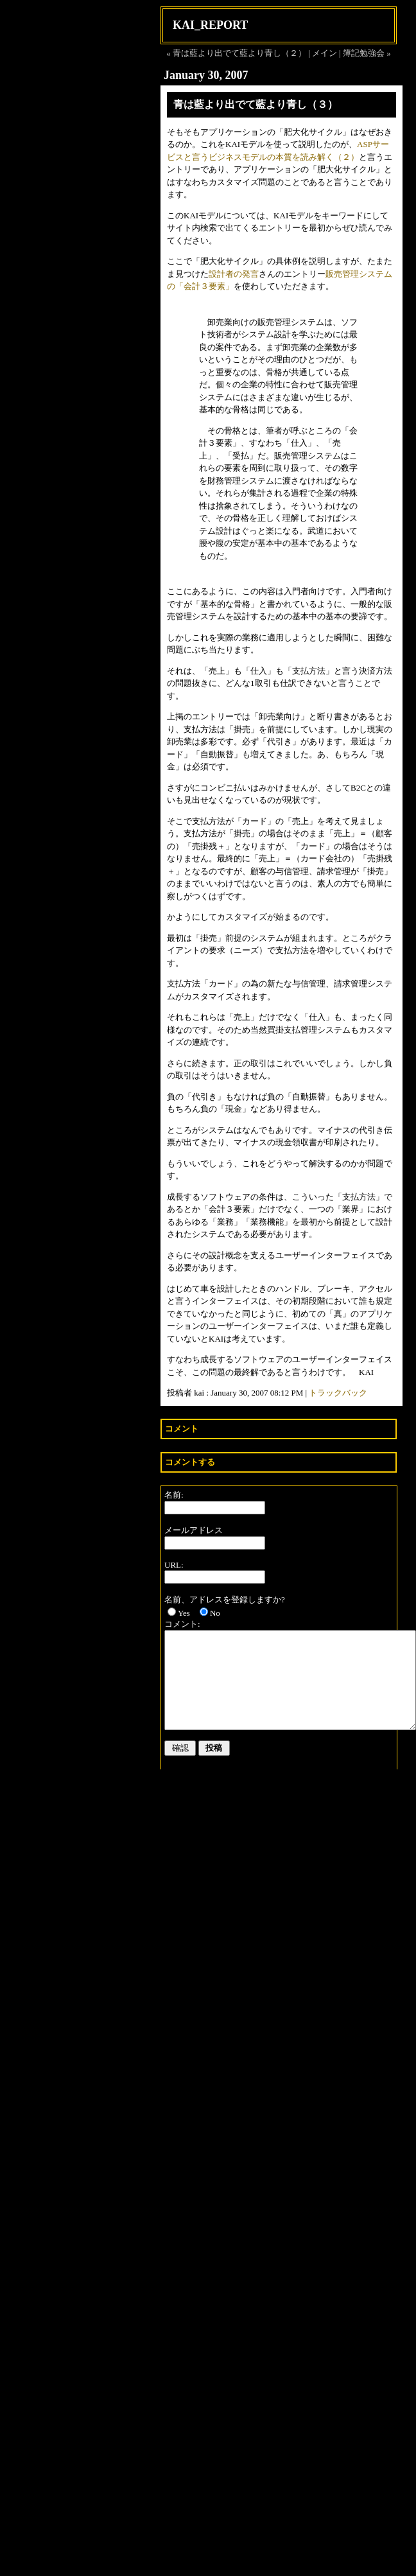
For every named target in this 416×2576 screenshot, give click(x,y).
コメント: (182, 1624)
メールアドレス (193, 1530)
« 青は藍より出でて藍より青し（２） (236, 53)
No (215, 1613)
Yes (184, 1613)
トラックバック (338, 1393)
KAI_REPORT (210, 25)
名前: (174, 1495)
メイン (324, 53)
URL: (174, 1565)
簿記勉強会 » (367, 53)
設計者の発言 (234, 274)
